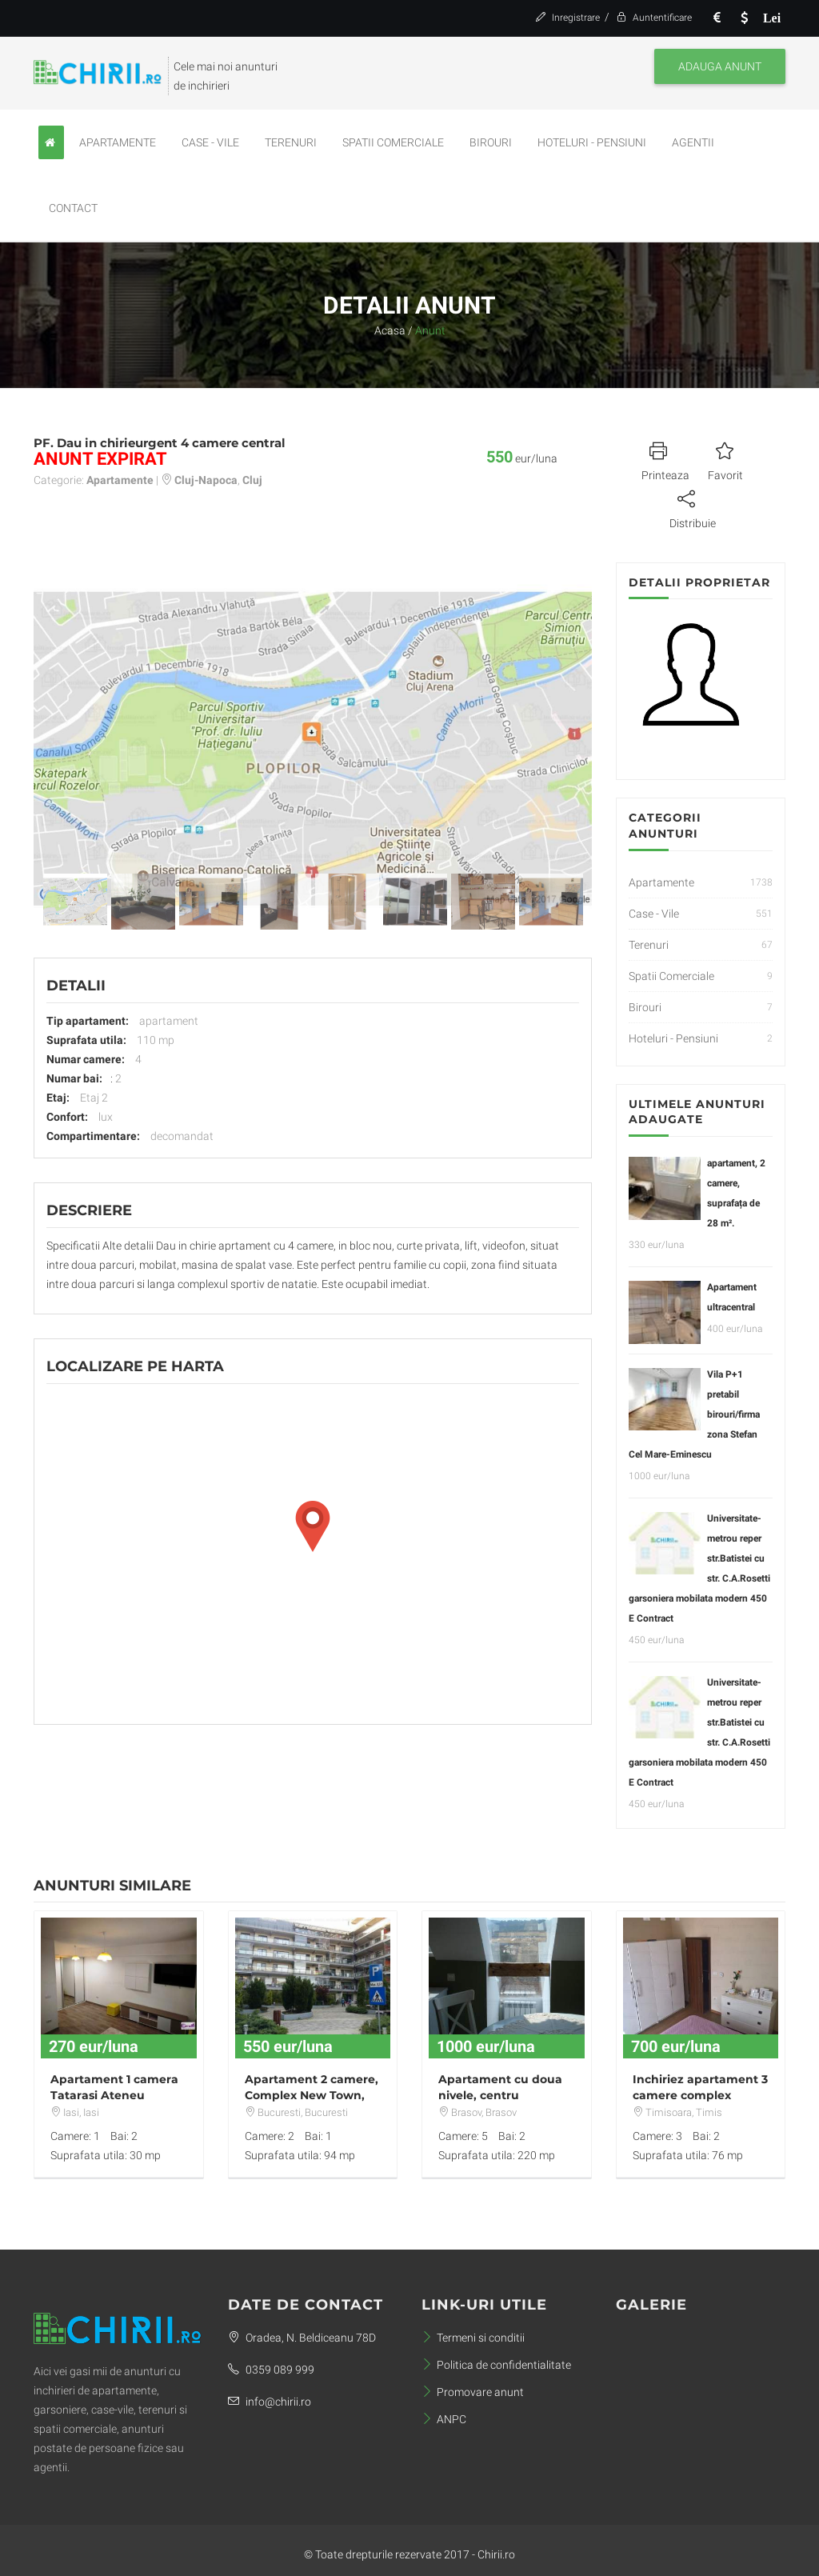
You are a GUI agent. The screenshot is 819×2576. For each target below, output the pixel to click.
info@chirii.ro (269, 2401)
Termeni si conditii (473, 2337)
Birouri (490, 142)
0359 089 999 (271, 2369)
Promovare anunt (472, 2392)
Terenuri (291, 142)
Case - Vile (210, 142)
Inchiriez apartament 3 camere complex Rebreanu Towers (700, 2095)
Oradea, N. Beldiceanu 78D (302, 2337)
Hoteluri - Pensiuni (591, 142)
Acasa (390, 330)
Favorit (725, 459)
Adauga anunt (719, 66)
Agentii (693, 142)
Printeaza (665, 459)
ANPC (443, 2419)
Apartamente (117, 142)
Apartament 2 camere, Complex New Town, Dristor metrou (311, 2095)
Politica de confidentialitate (496, 2364)
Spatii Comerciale (393, 142)
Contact (73, 208)
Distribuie (692, 507)
